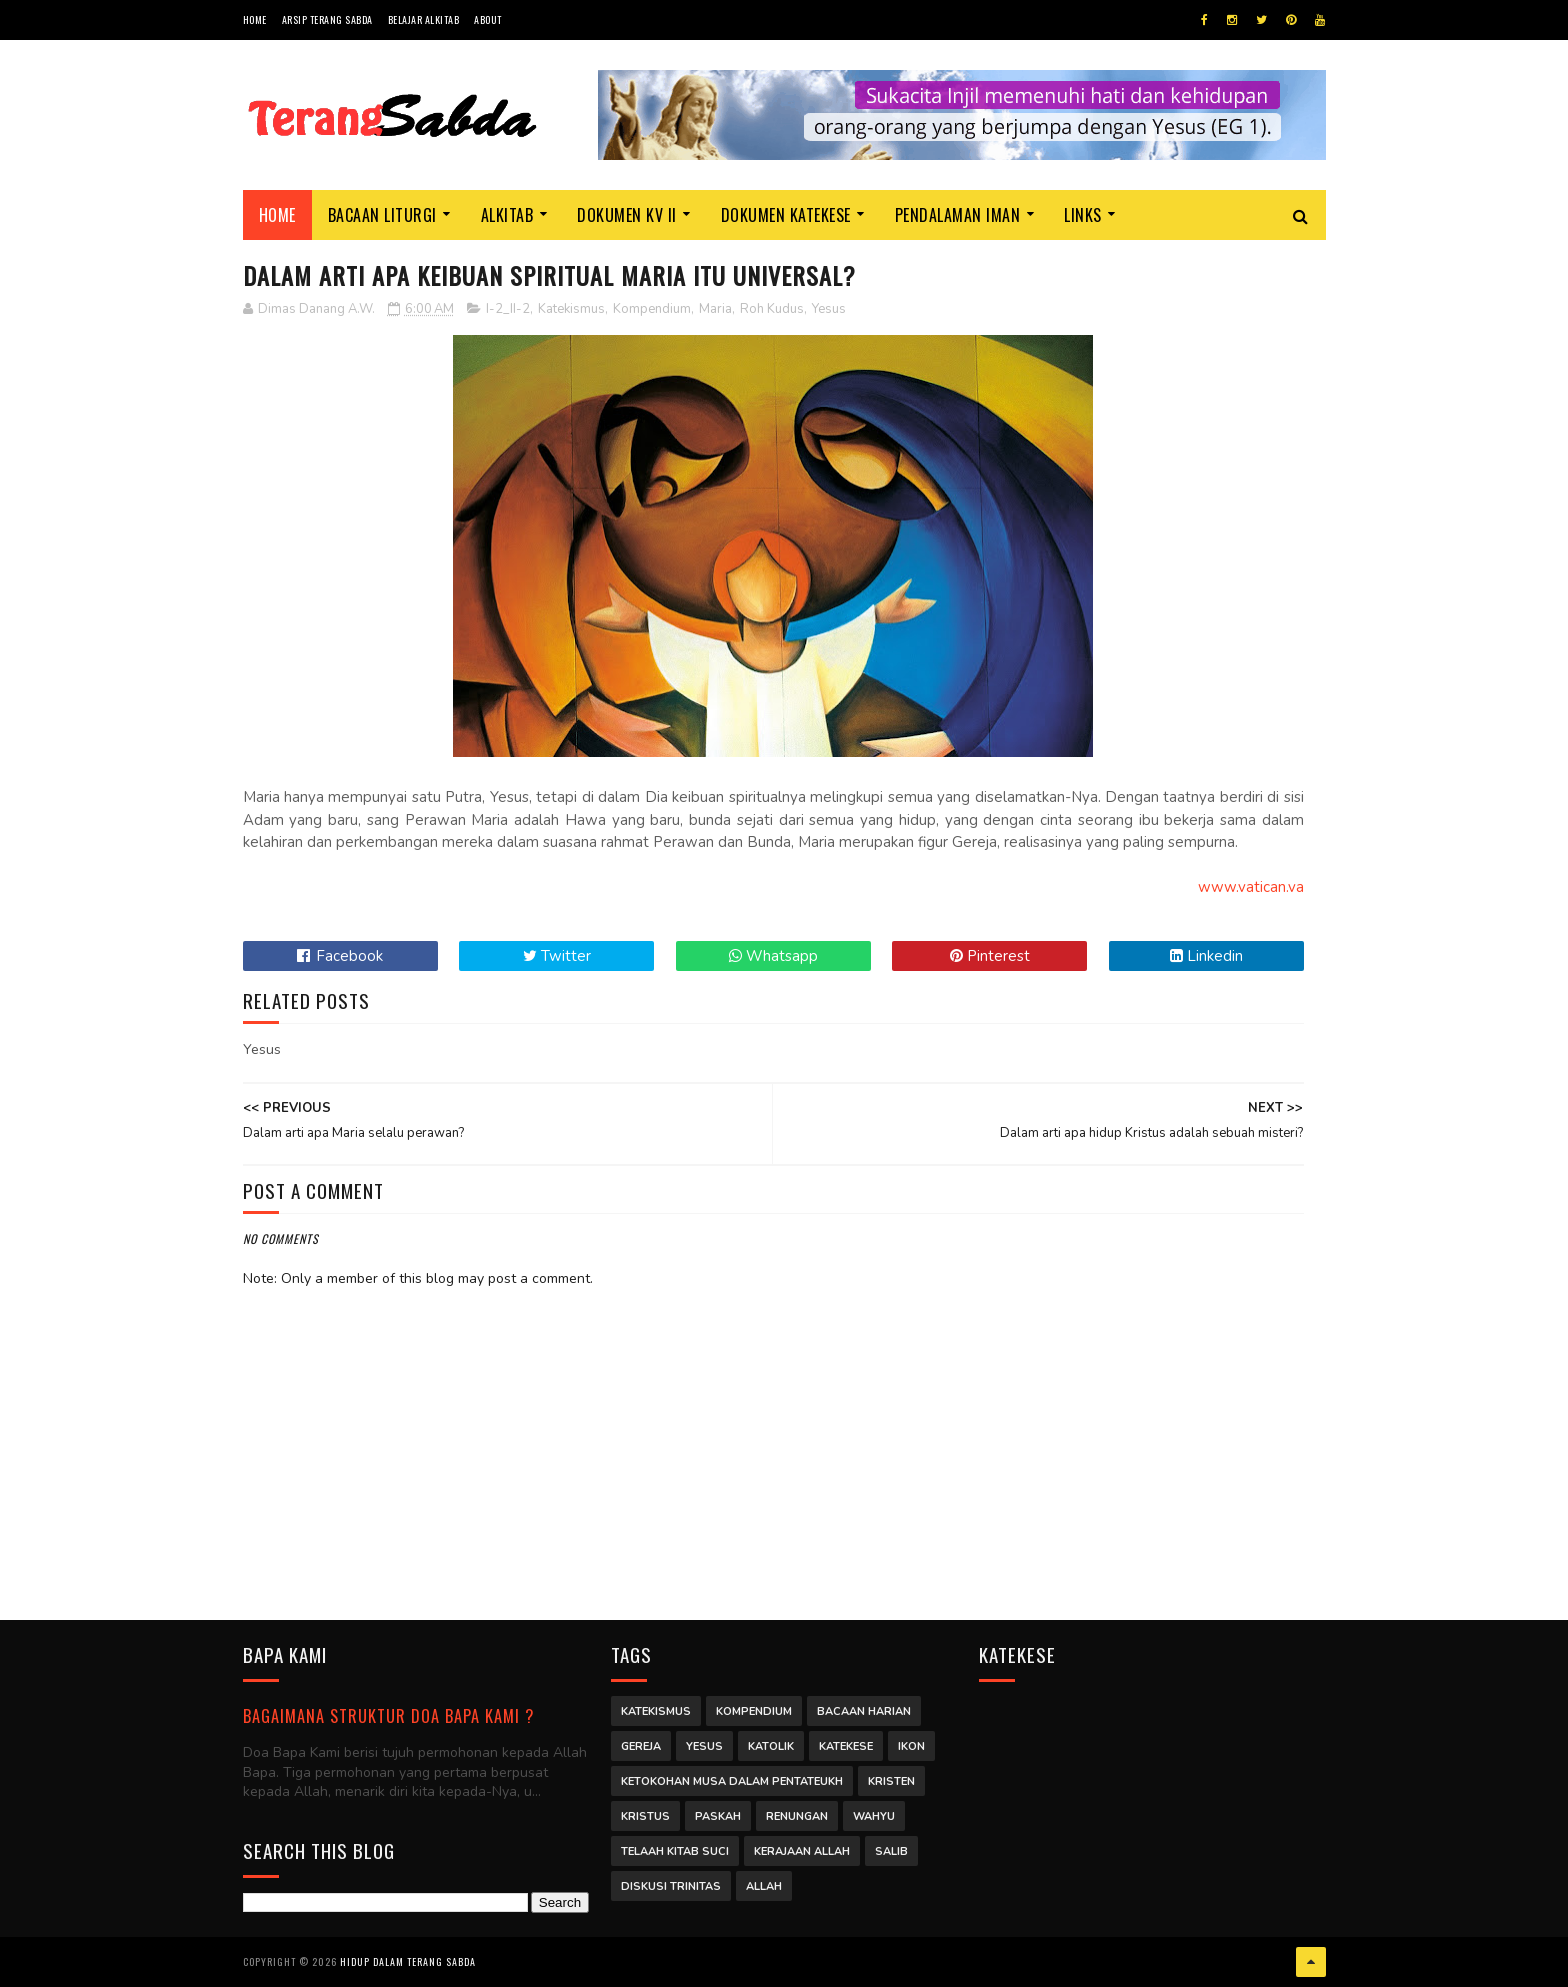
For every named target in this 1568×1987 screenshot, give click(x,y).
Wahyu (874, 1816)
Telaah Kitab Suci (675, 1851)
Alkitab (507, 215)
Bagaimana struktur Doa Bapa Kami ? (388, 1715)
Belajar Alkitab (424, 19)
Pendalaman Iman (958, 215)
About (488, 19)
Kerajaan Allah (802, 1851)
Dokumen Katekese (786, 215)
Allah (764, 1886)
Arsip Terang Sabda (327, 19)
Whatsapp (773, 956)
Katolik (771, 1746)
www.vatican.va (1251, 887)
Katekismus (571, 309)
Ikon (911, 1746)
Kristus (645, 1816)
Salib (891, 1851)
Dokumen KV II (627, 215)
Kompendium (652, 309)
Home (255, 19)
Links (1083, 215)
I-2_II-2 (508, 309)
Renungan (797, 1816)
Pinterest (990, 956)
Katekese (846, 1746)
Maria (715, 309)
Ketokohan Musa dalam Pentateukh (732, 1781)
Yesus (829, 309)
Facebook (340, 956)
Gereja (641, 1746)
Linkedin (1206, 956)
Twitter (557, 956)
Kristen (891, 1781)
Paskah (718, 1816)
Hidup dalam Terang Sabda (408, 1961)
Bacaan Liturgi (382, 215)
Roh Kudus (772, 309)
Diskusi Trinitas (671, 1886)
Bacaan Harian (864, 1711)
